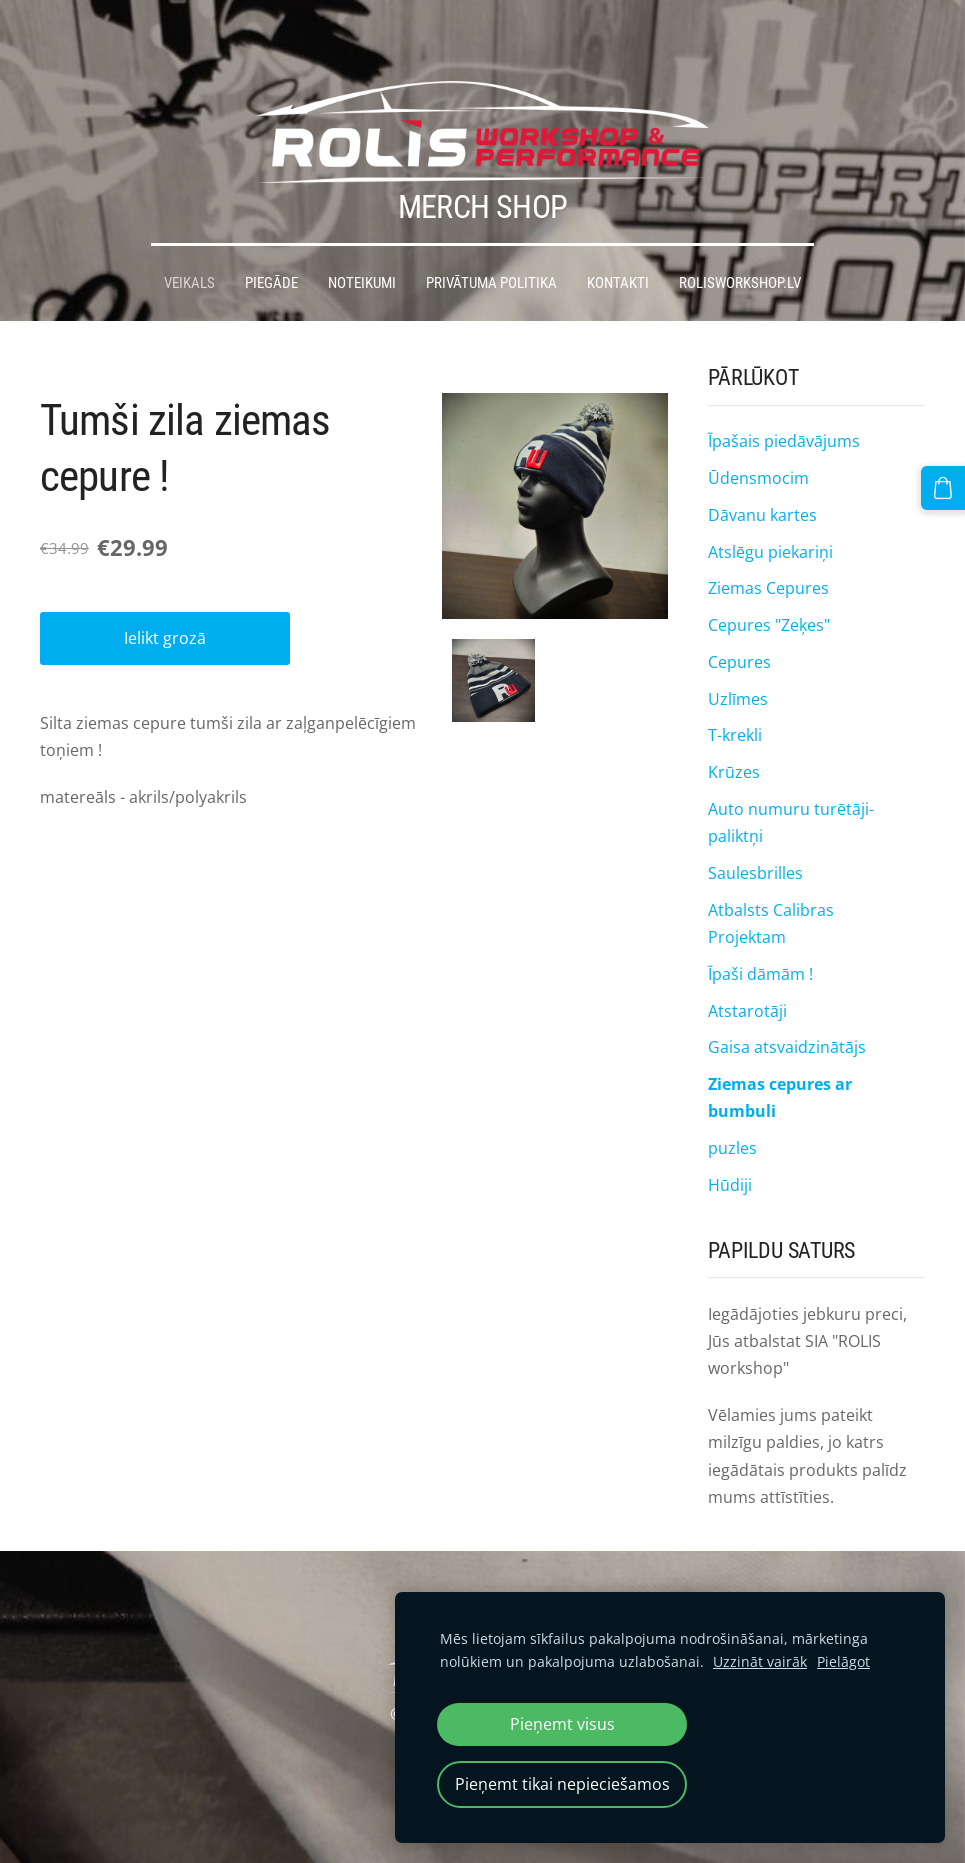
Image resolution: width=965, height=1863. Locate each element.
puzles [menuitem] (732, 1109)
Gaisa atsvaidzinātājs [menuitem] (787, 1008)
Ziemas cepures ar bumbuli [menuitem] (780, 1058)
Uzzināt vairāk (760, 1661)
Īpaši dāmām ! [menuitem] (760, 934)
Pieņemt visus (562, 1724)
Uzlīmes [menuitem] (738, 659)
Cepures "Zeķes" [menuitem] (769, 586)
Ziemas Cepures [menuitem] (768, 549)
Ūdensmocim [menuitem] (758, 439)
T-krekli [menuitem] (735, 696)
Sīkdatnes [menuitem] (482, 1568)
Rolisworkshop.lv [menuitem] (740, 244)
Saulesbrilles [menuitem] (755, 834)
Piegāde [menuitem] (271, 244)
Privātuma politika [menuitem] (491, 244)
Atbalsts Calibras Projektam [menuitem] (771, 883)
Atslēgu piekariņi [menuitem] (770, 512)
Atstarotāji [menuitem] (747, 971)
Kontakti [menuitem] (618, 244)
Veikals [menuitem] (189, 244)
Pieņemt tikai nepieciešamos (562, 1784)
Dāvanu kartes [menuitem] (762, 475)
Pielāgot (843, 1661)
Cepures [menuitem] (739, 623)
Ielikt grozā (165, 599)
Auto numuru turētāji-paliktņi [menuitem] (791, 783)
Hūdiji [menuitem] (730, 1146)
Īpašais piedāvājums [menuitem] (784, 402)
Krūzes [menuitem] (734, 733)
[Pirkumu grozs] (948, 483)
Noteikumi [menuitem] (362, 244)
